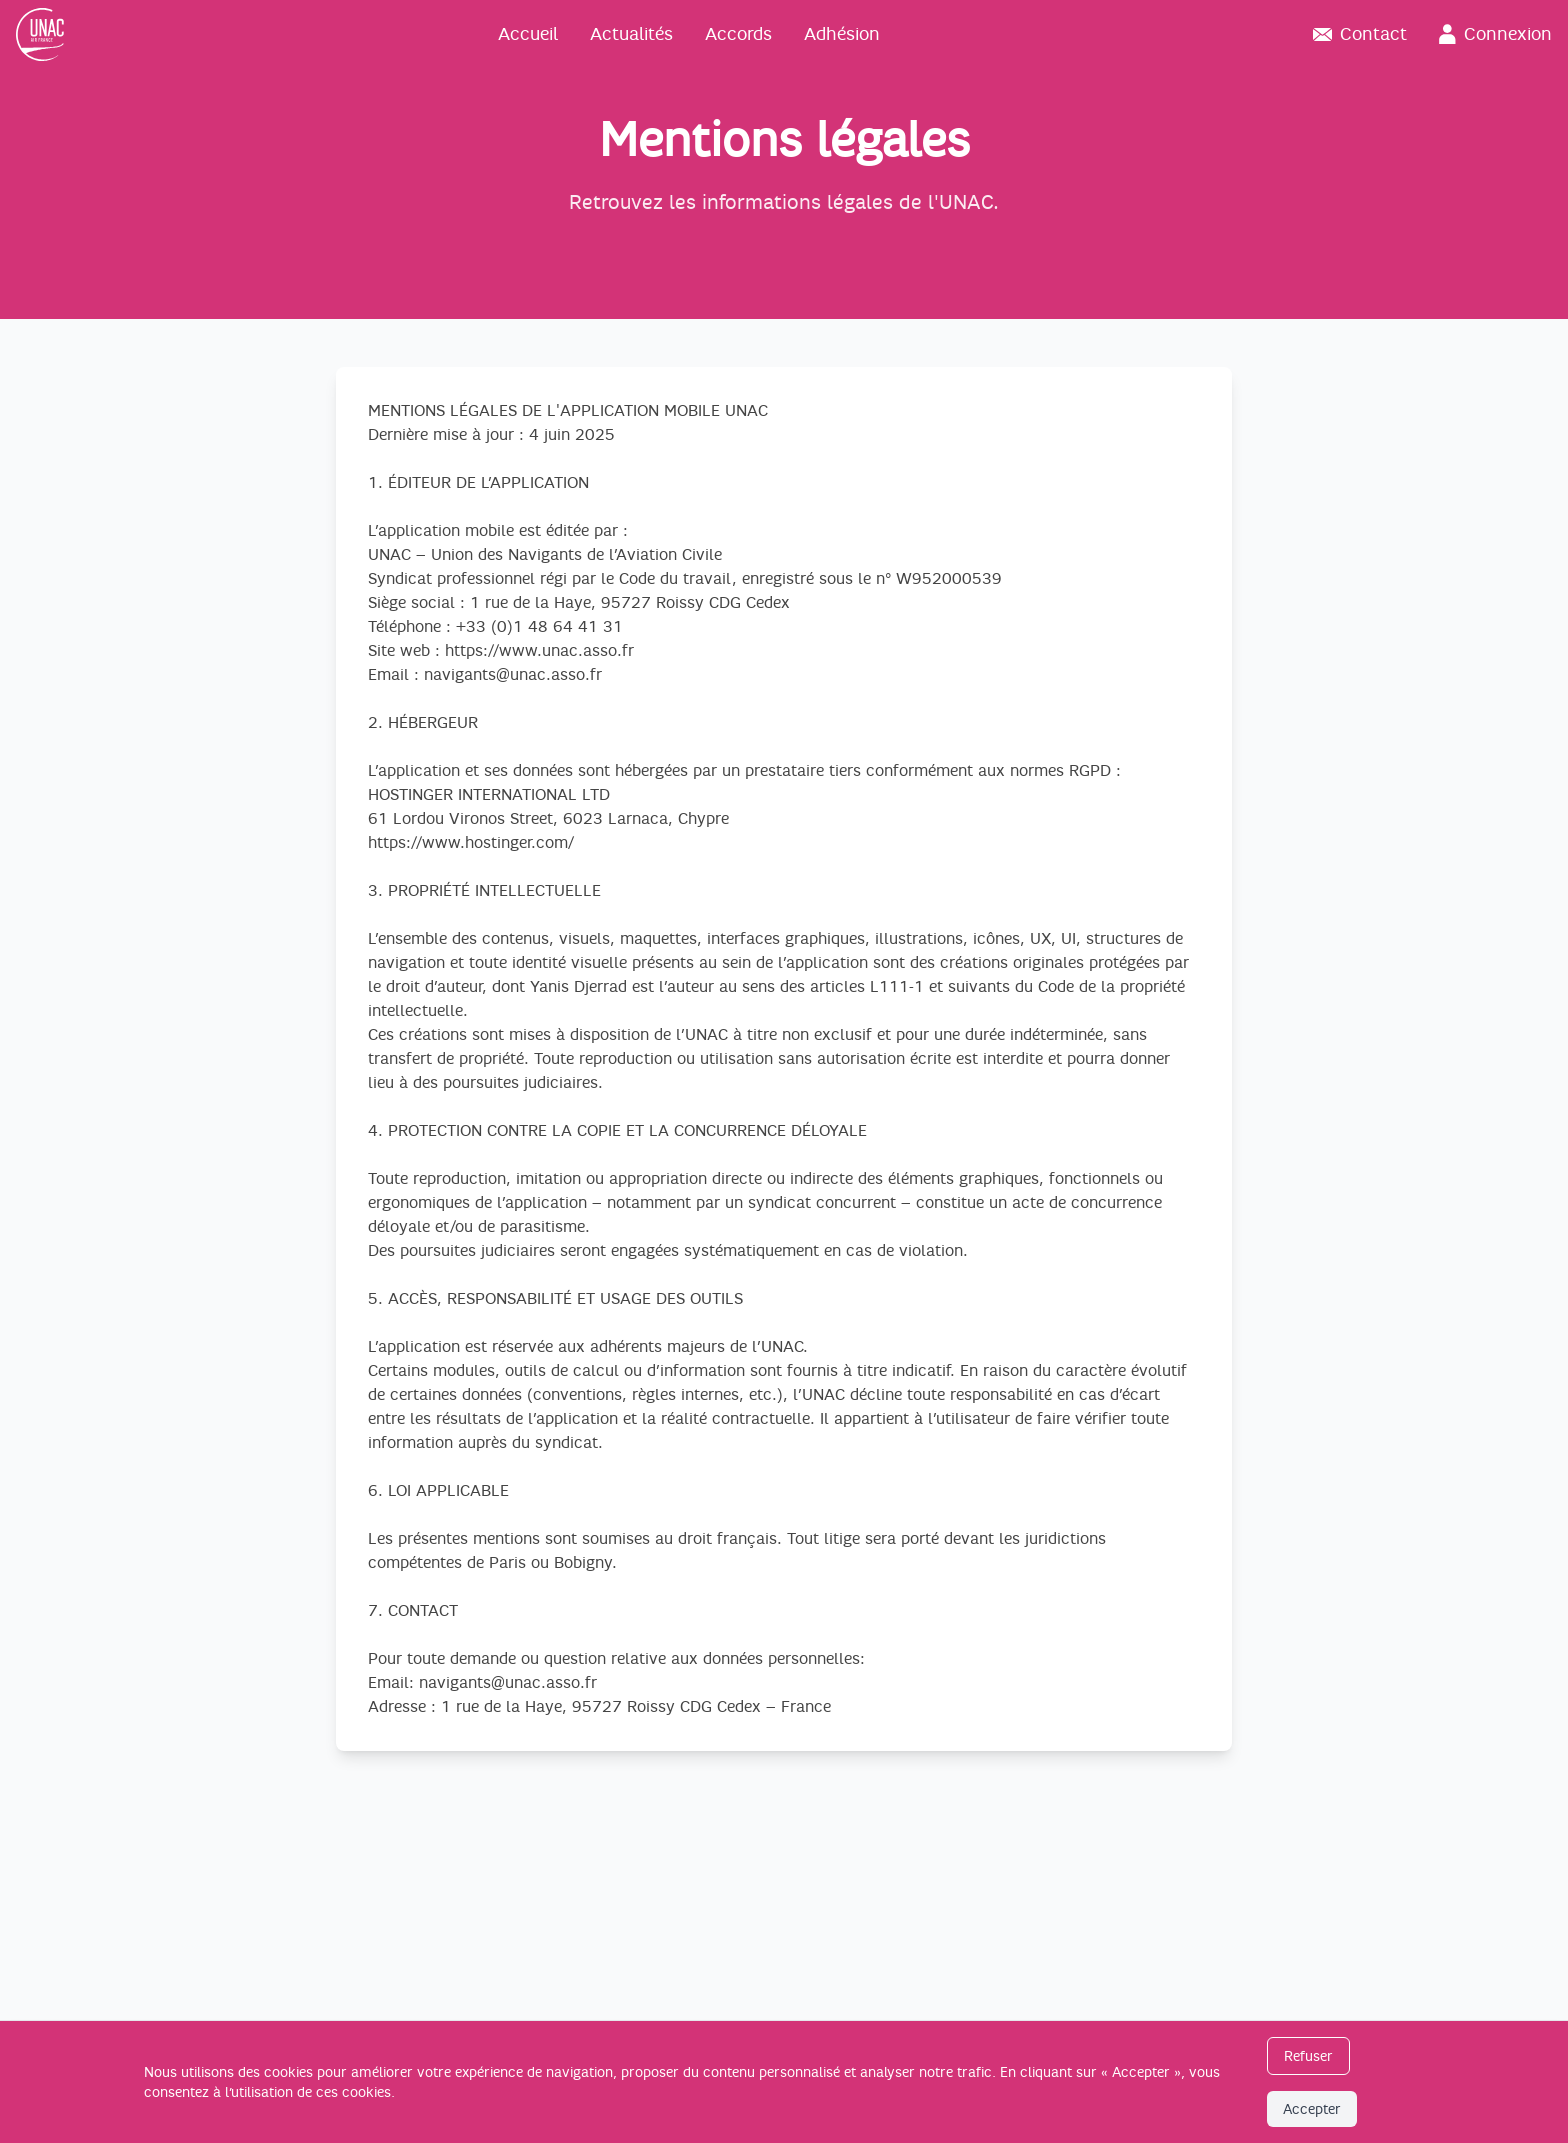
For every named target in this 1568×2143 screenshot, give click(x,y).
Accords (738, 34)
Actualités (631, 34)
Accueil (528, 34)
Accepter (1312, 2109)
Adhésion (842, 34)
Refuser (1308, 2056)
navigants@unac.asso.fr (513, 675)
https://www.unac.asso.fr (539, 651)
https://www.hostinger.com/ (471, 843)
